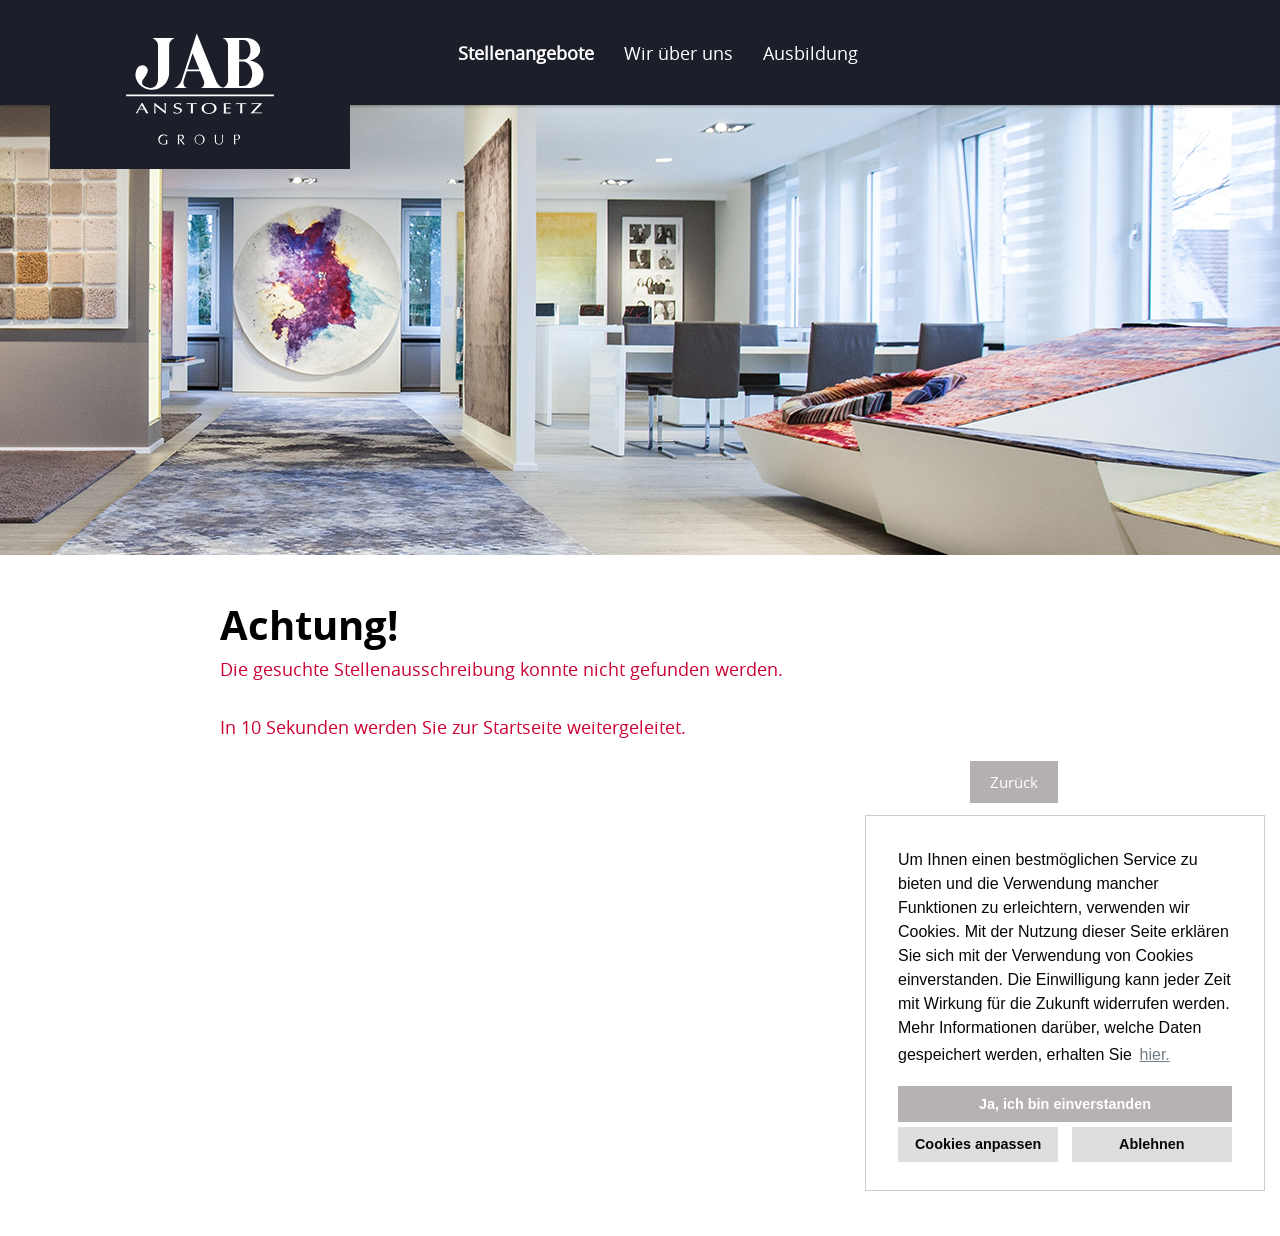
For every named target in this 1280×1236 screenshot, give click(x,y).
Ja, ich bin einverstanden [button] (1065, 1104)
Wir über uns (678, 53)
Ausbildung (810, 53)
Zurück (1014, 782)
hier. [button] (1155, 1054)
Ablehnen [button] (1152, 1144)
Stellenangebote (526, 53)
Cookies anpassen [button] (978, 1144)
